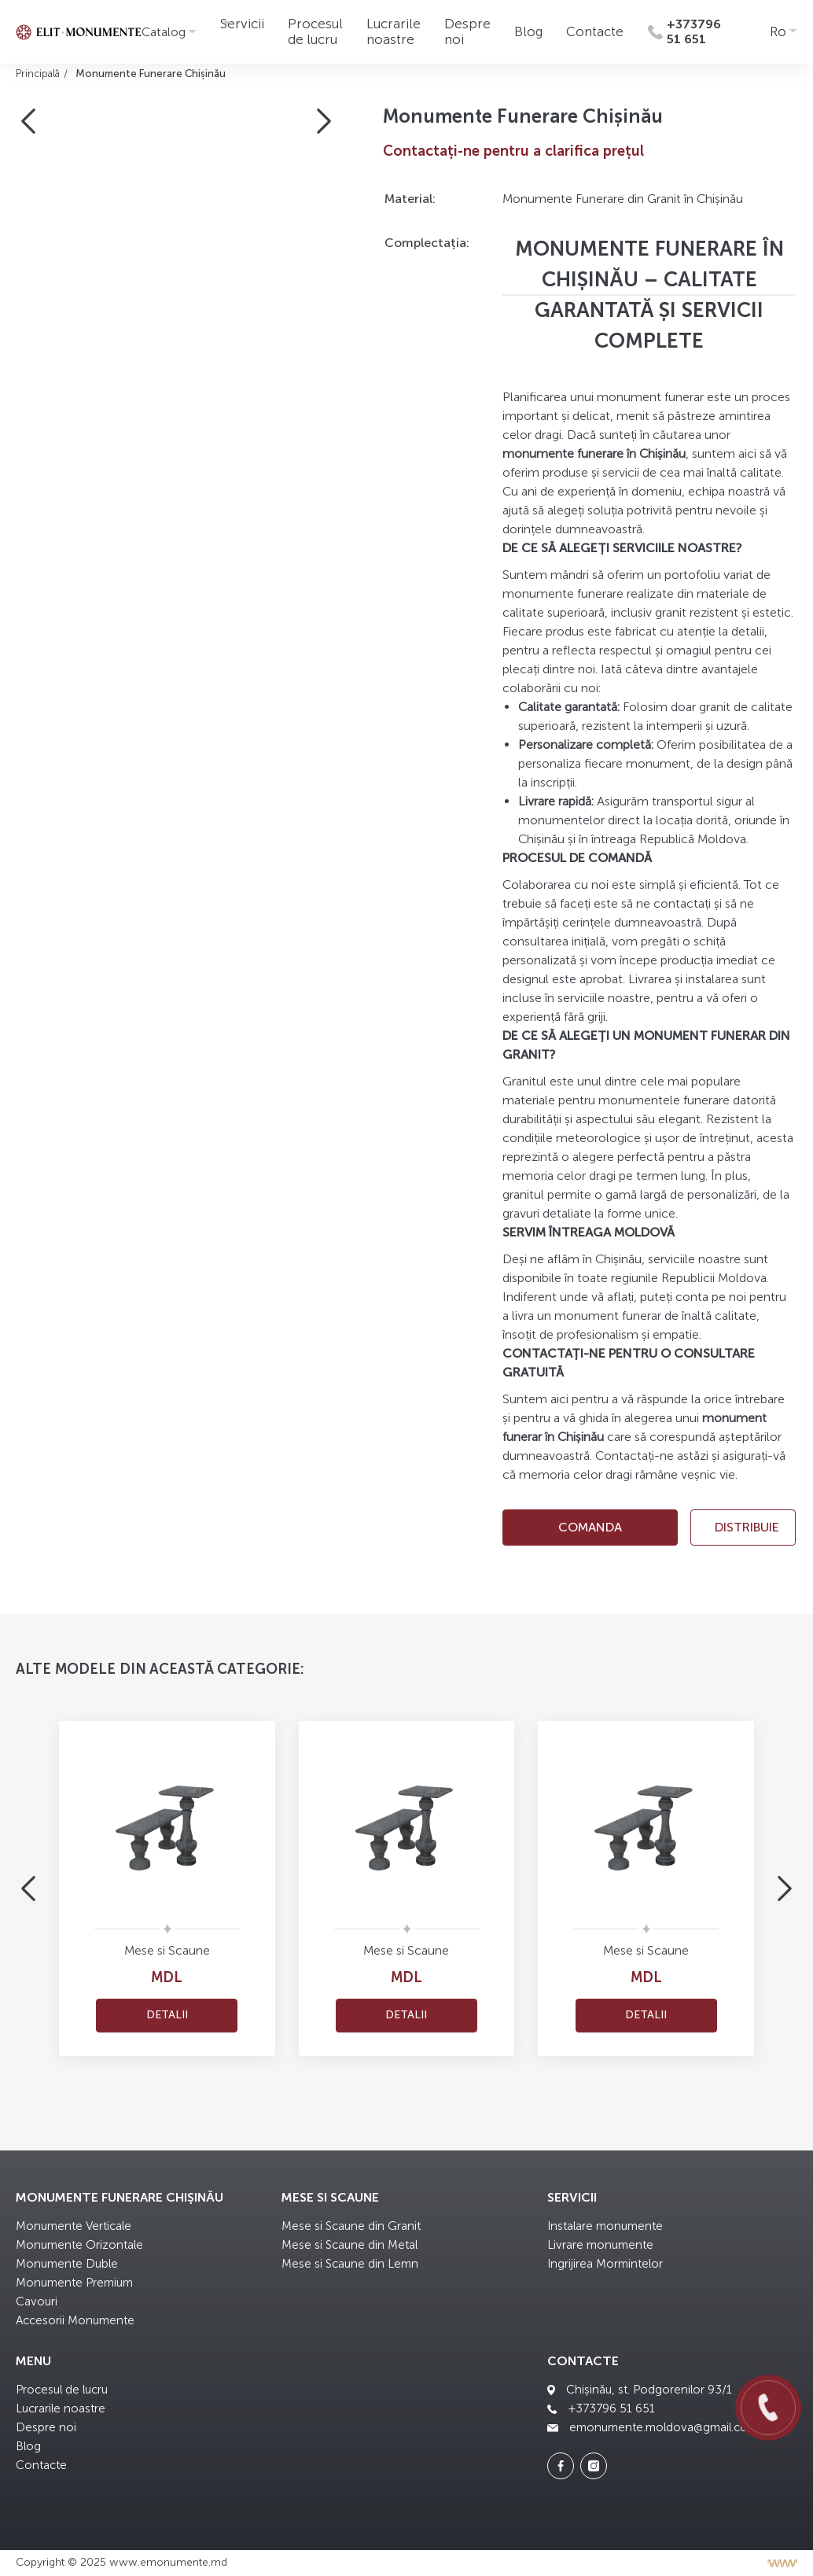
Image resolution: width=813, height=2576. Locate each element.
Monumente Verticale (73, 2226)
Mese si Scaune (167, 1950)
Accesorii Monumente (75, 2320)
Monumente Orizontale (79, 2245)
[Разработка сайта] (782, 2563)
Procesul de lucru (315, 31)
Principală (38, 73)
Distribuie (747, 1527)
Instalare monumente (605, 2226)
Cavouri (36, 2301)
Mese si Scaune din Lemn (349, 2264)
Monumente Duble (67, 2264)
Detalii (167, 2014)
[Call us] (768, 2407)
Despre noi (46, 2427)
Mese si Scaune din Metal (349, 2245)
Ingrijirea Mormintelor (605, 2264)
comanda (590, 1527)
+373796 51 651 (601, 2408)
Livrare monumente (600, 2245)
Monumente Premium (74, 2283)
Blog (528, 31)
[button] (28, 121)
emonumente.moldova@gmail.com (652, 2427)
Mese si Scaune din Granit (351, 2226)
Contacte (595, 31)
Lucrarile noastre (393, 31)
